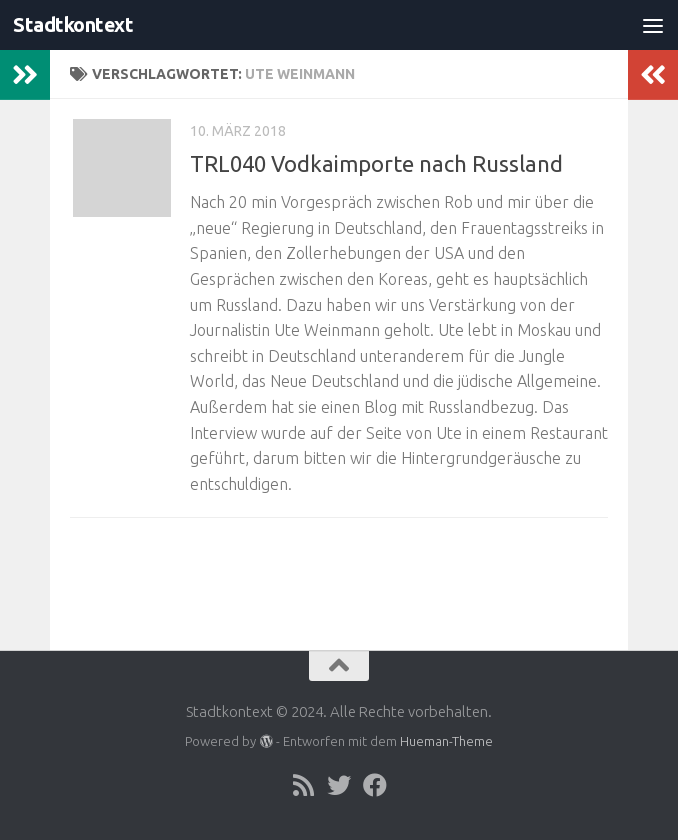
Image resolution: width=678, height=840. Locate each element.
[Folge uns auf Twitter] (339, 785)
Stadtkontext (76, 25)
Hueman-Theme (446, 741)
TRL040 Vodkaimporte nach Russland (376, 163)
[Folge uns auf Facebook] (375, 785)
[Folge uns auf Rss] (303, 785)
